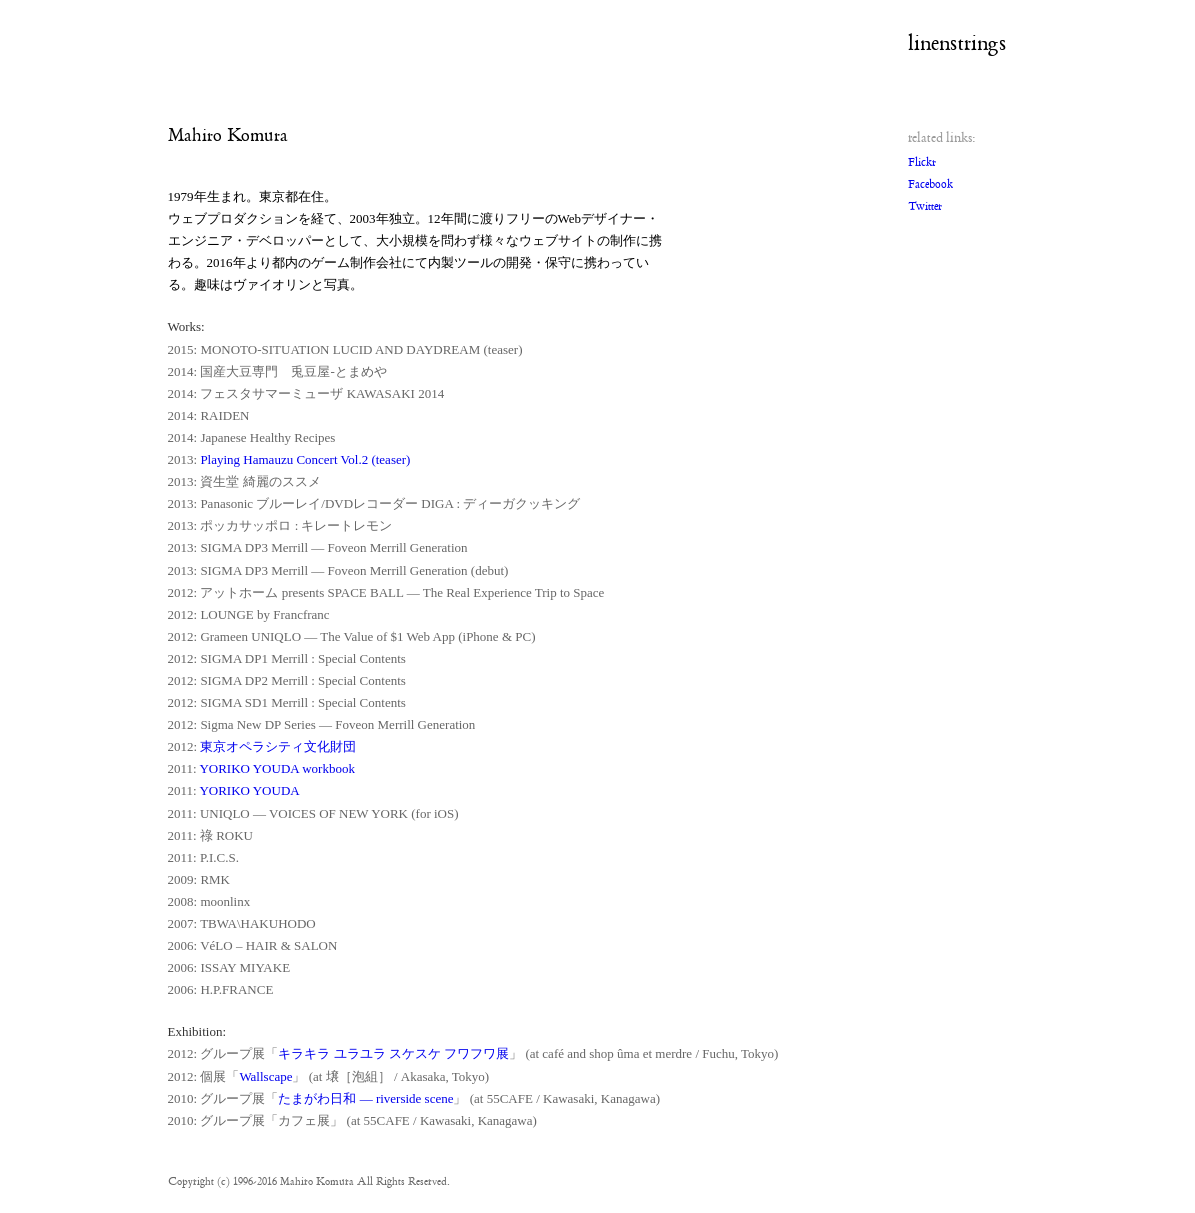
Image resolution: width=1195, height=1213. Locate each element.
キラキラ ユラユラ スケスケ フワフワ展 (393, 1053)
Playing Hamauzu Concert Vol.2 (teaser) (305, 459)
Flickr (922, 162)
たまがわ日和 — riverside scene (365, 1098)
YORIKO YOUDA (249, 790)
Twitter (925, 206)
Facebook (930, 184)
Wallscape (265, 1076)
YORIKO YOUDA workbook (277, 768)
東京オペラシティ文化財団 (278, 746)
